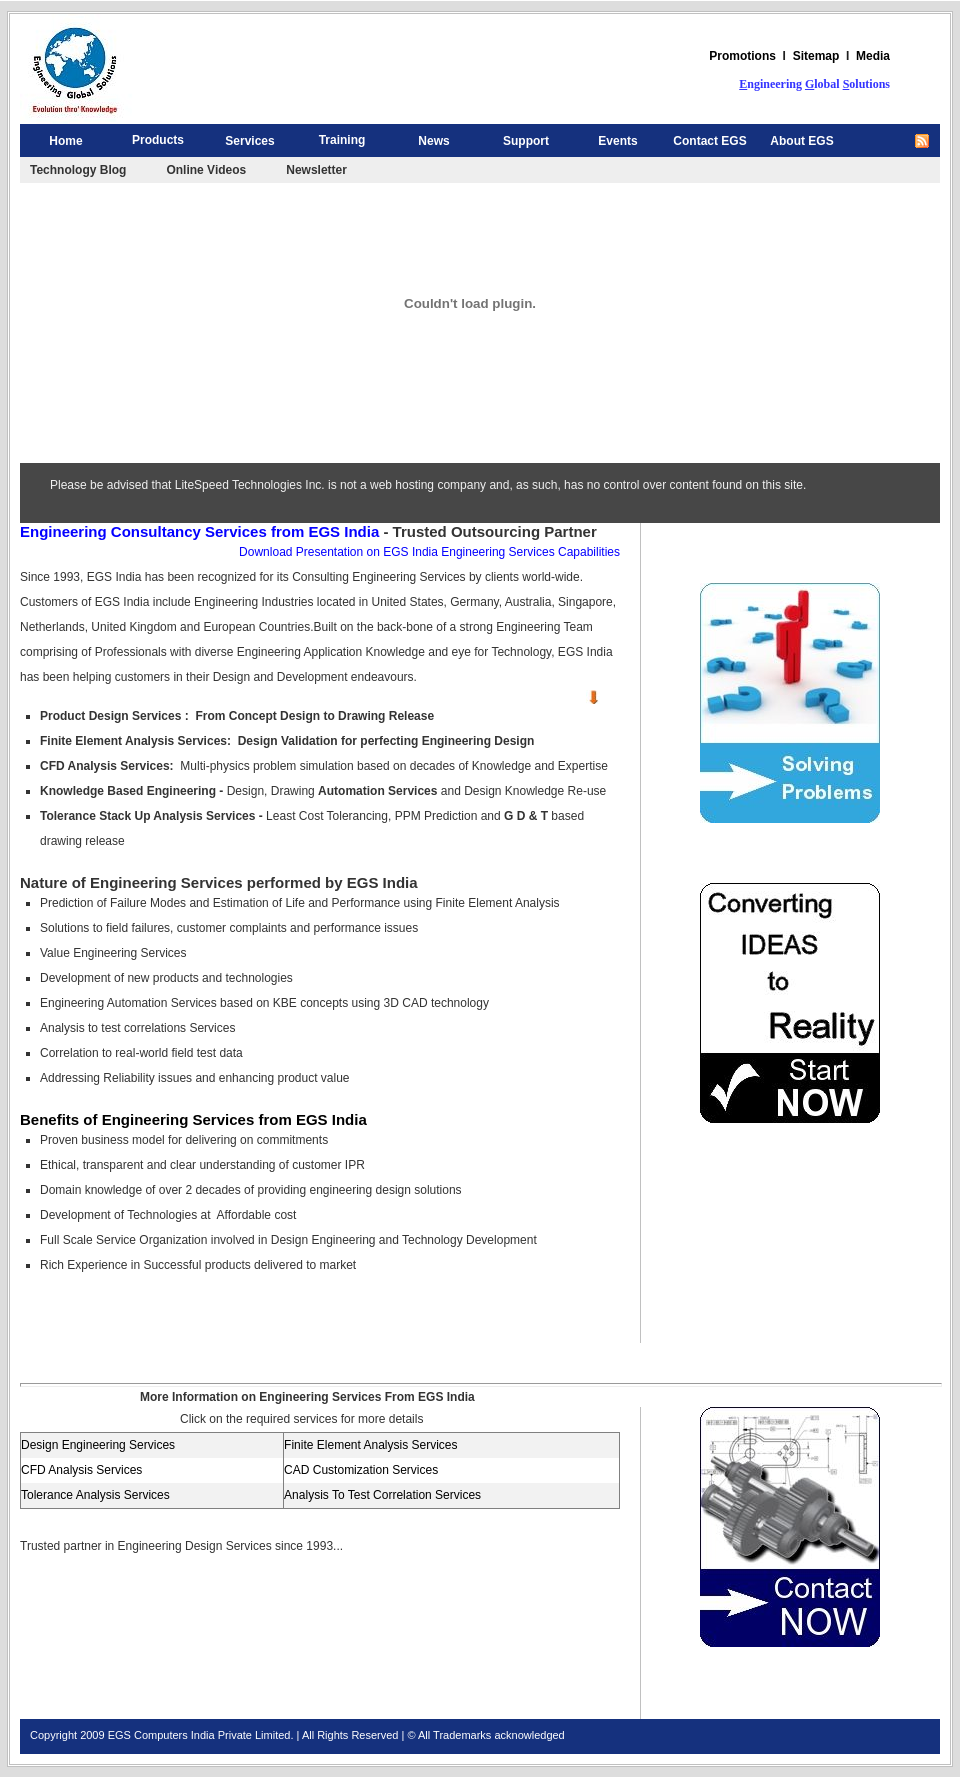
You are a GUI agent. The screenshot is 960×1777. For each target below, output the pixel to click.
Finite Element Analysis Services (370, 1445)
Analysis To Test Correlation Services (382, 1495)
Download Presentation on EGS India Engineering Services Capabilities (429, 552)
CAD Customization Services (361, 1470)
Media (873, 56)
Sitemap (816, 56)
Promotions (742, 56)
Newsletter (316, 170)
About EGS (801, 141)
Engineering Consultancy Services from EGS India (199, 531)
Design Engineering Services (98, 1445)
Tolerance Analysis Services (95, 1495)
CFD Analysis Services (81, 1470)
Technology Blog (78, 170)
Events (617, 141)
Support (526, 141)
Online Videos (206, 170)
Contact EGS (709, 141)
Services (249, 141)
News (433, 141)
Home (65, 141)
